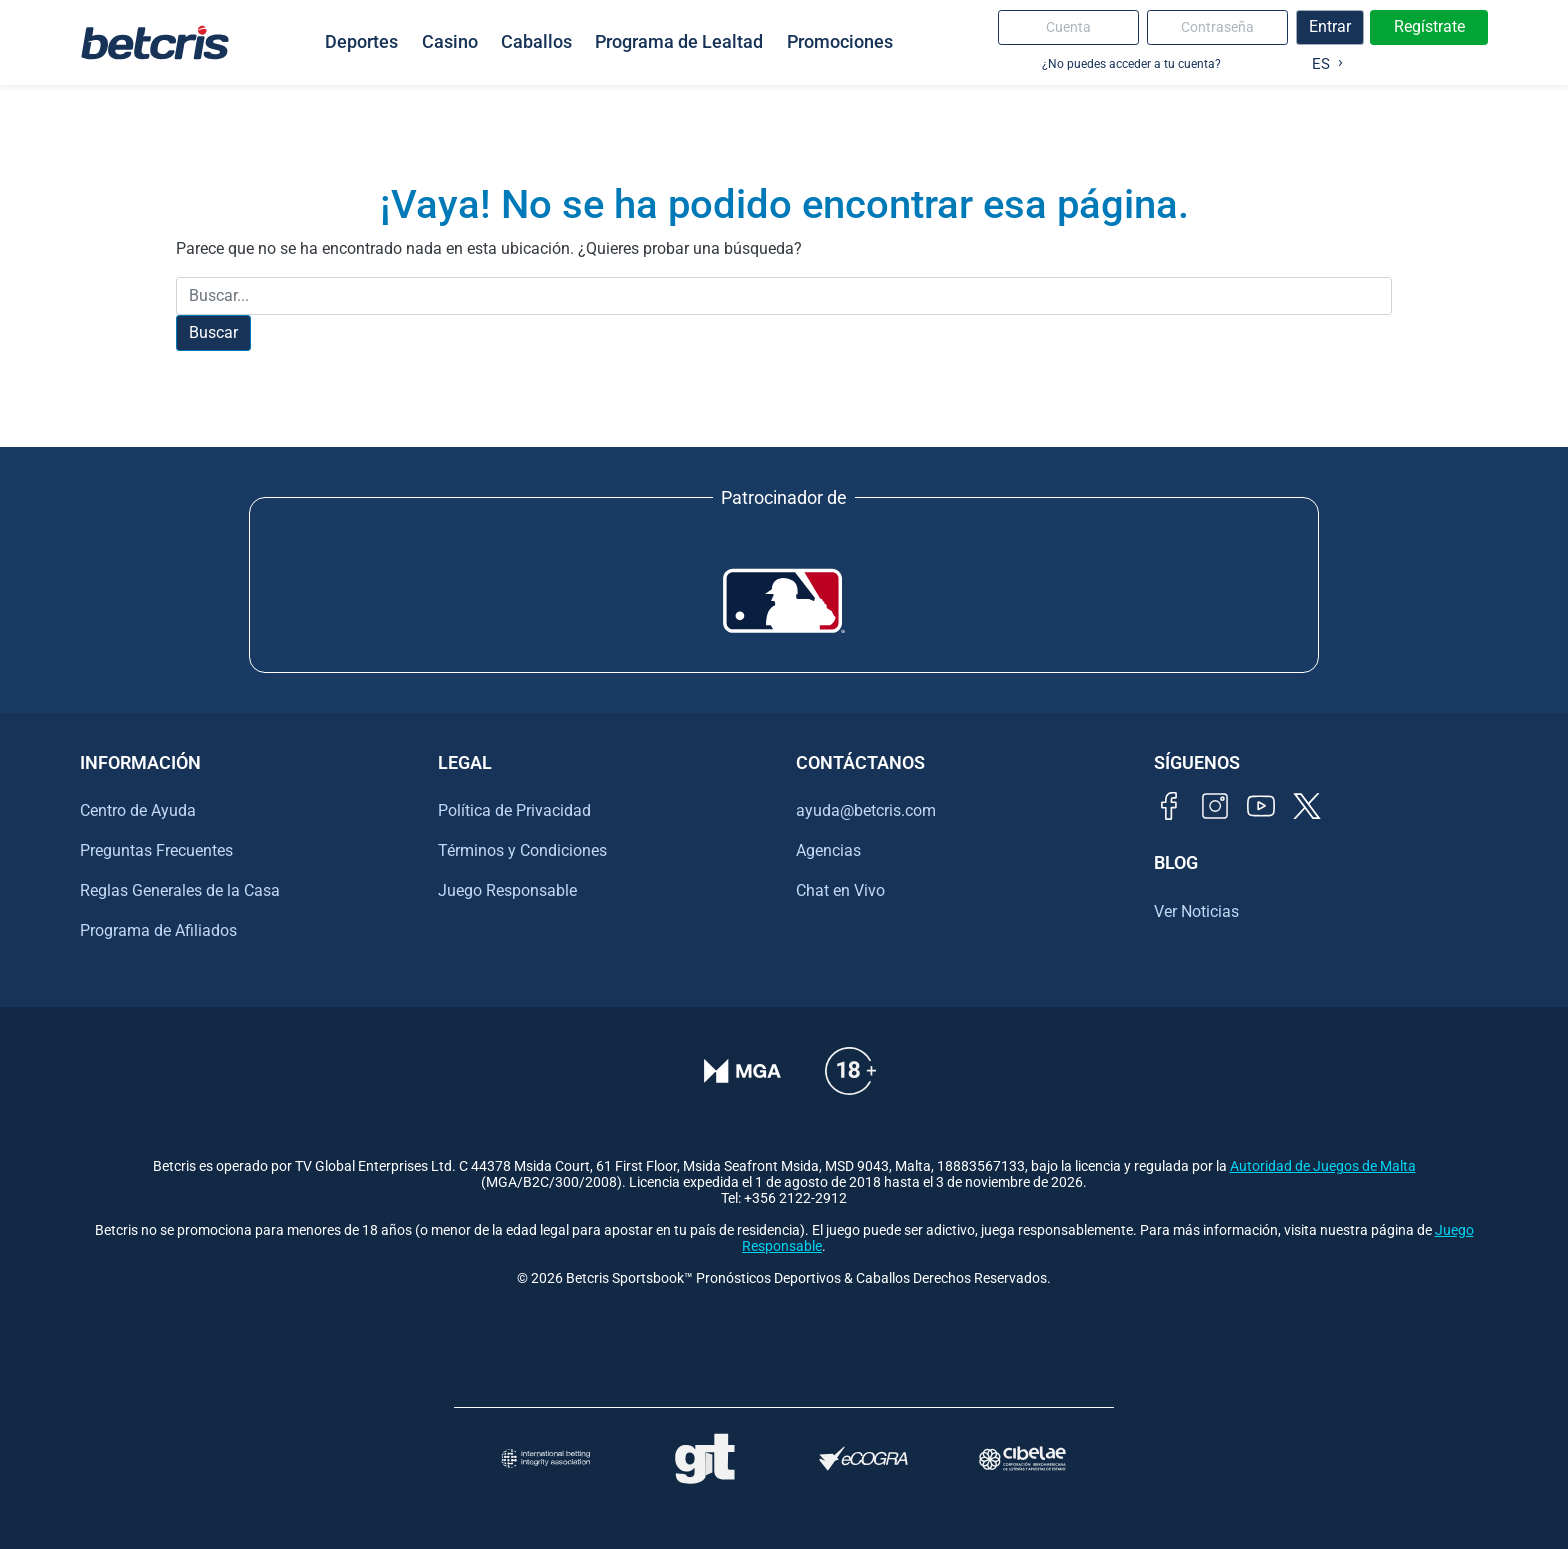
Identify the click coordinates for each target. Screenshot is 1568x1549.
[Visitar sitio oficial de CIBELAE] (1022, 1458)
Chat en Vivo (840, 891)
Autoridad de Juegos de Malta (1323, 1166)
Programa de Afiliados (158, 930)
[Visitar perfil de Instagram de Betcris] (1215, 806)
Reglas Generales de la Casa (180, 890)
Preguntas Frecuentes (156, 850)
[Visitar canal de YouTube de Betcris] (1261, 806)
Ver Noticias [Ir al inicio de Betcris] (1196, 911)
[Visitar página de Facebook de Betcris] (1169, 806)
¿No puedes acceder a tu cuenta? (1131, 63)
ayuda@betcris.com (866, 810)
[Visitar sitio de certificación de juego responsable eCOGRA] (863, 1458)
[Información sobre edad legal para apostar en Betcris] (850, 1071)
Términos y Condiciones (522, 850)
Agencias (828, 850)
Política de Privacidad (514, 810)
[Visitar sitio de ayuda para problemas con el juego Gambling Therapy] (704, 1459)
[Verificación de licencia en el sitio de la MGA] (742, 1071)
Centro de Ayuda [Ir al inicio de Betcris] (138, 810)
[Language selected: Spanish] (1322, 60)
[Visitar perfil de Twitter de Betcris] (1307, 806)
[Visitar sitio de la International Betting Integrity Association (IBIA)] (545, 1458)
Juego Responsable (507, 890)
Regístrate (1429, 26)
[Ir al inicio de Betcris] (155, 42)
